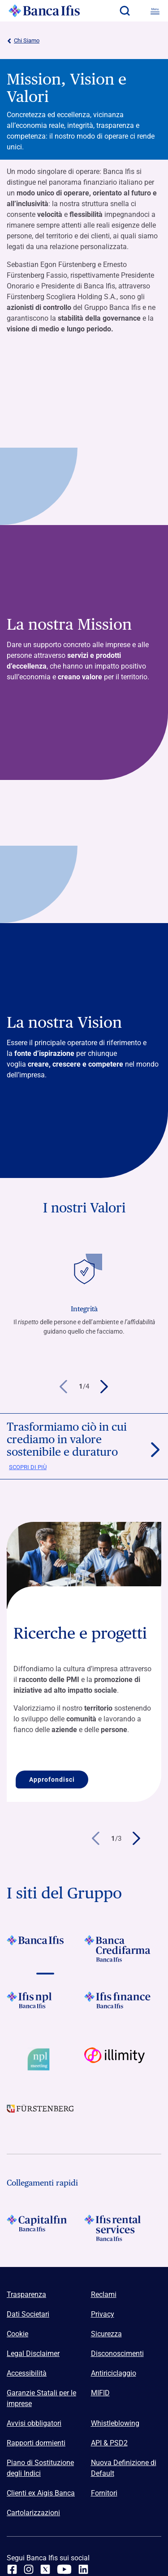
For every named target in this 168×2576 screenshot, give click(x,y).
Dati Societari (28, 2314)
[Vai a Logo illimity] (123, 2059)
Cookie (17, 2334)
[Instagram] (28, 2569)
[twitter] (45, 2569)
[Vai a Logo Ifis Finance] (123, 2005)
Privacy (102, 2314)
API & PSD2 (109, 2443)
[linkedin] (83, 2569)
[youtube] (64, 2569)
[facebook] (12, 2569)
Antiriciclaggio (113, 2373)
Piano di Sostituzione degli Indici (40, 2468)
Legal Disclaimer (33, 2353)
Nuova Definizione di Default (123, 2468)
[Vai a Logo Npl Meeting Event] (45, 2059)
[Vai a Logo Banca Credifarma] (123, 1949)
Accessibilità (27, 2373)
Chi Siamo (23, 40)
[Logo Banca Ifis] (44, 11)
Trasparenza (26, 2294)
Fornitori (104, 2493)
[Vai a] (45, 2005)
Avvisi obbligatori (34, 2423)
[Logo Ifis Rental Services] (123, 2228)
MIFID (100, 2393)
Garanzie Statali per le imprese (41, 2398)
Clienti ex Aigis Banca (41, 2493)
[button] (124, 10)
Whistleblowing (115, 2423)
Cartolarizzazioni (33, 2512)
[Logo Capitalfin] (45, 2228)
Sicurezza (106, 2334)
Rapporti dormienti (36, 2443)
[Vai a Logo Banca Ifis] (45, 1949)
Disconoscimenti (117, 2353)
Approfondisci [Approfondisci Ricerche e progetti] (52, 1779)
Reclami (103, 2294)
